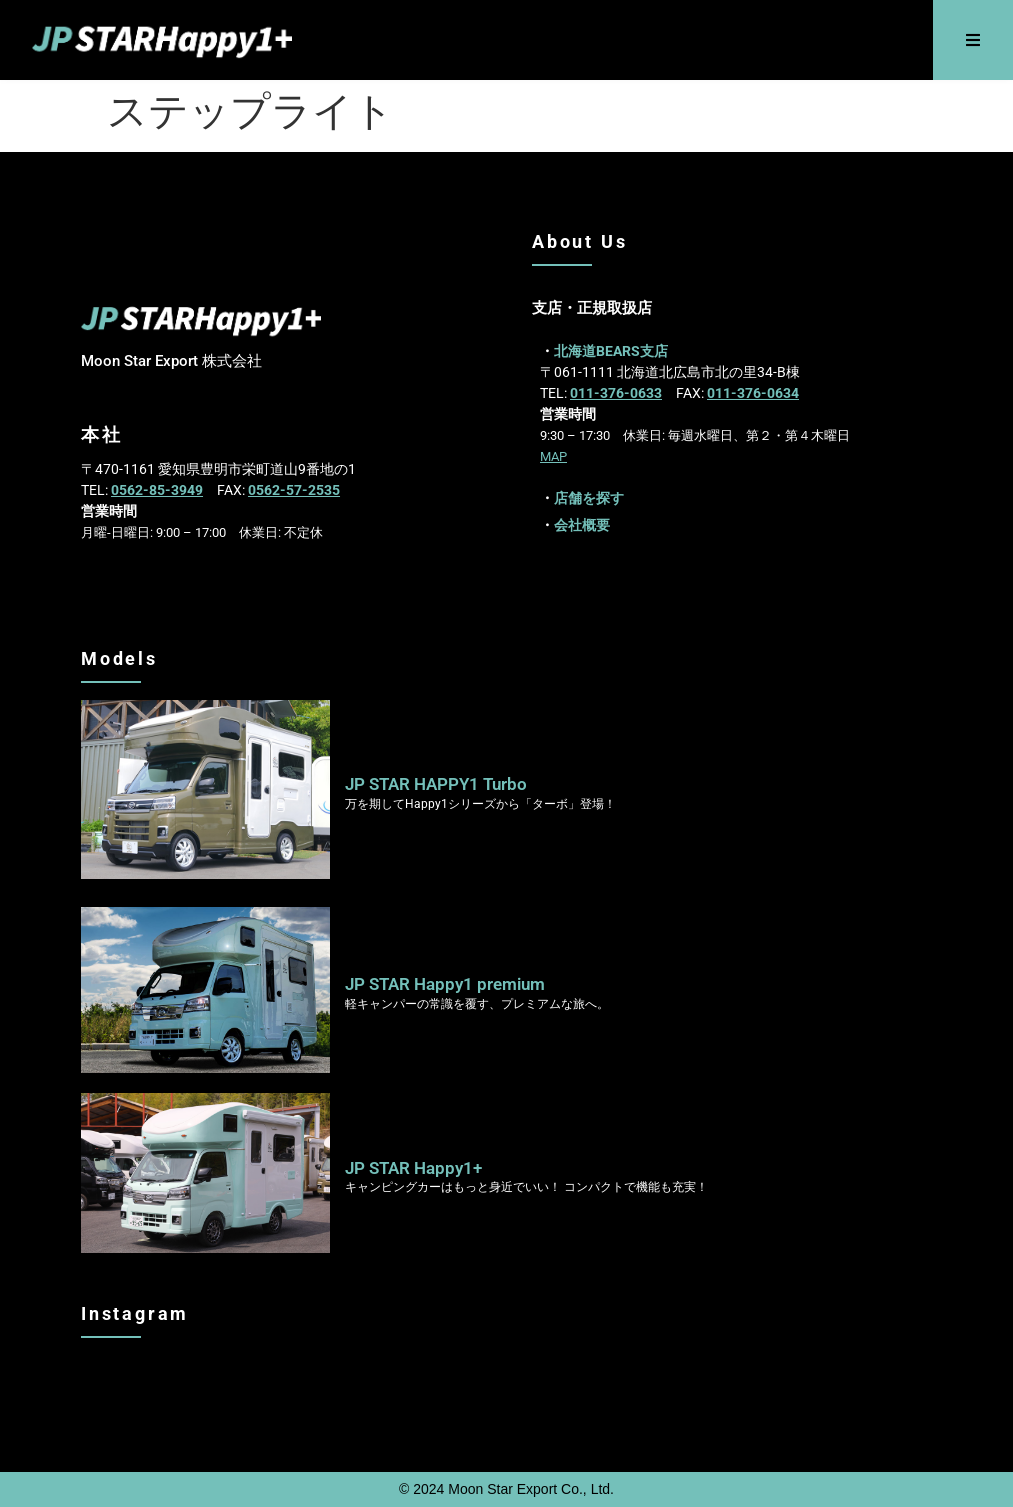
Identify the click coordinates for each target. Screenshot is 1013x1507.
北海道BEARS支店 (611, 351)
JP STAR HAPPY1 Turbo (436, 784)
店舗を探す (589, 498)
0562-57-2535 (294, 490)
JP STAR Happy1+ (413, 1168)
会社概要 (582, 525)
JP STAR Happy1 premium (445, 984)
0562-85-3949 (157, 490)
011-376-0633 (616, 393)
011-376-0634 (753, 393)
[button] (973, 40)
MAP (553, 456)
